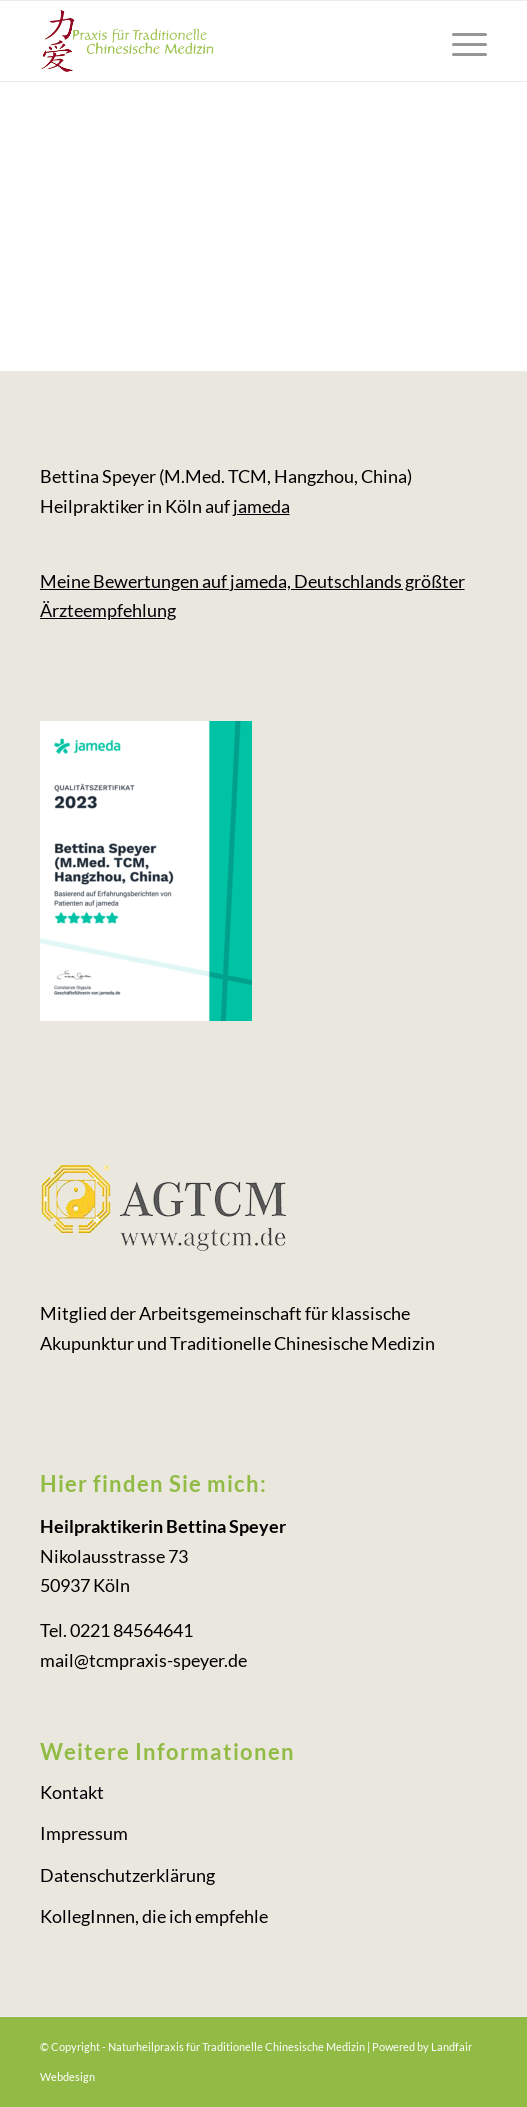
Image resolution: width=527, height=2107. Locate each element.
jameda (261, 506)
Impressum (84, 1833)
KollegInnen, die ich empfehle (154, 1916)
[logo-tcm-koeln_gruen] (219, 41)
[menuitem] (459, 41)
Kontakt (72, 1792)
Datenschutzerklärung (127, 1875)
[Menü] (459, 41)
